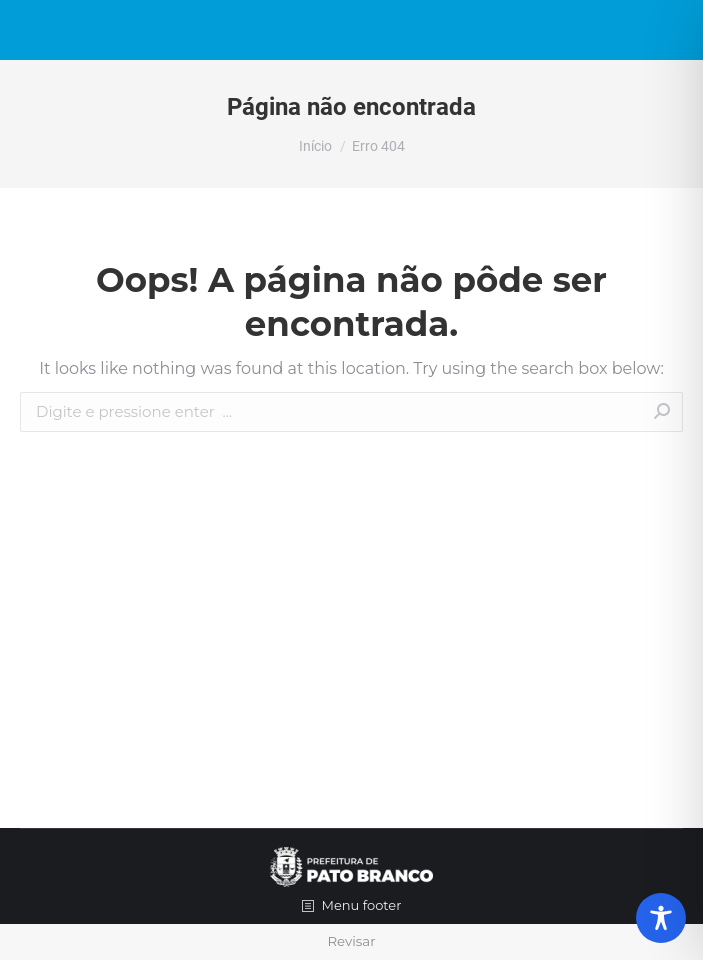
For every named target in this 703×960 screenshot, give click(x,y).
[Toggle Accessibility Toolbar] (661, 918)
